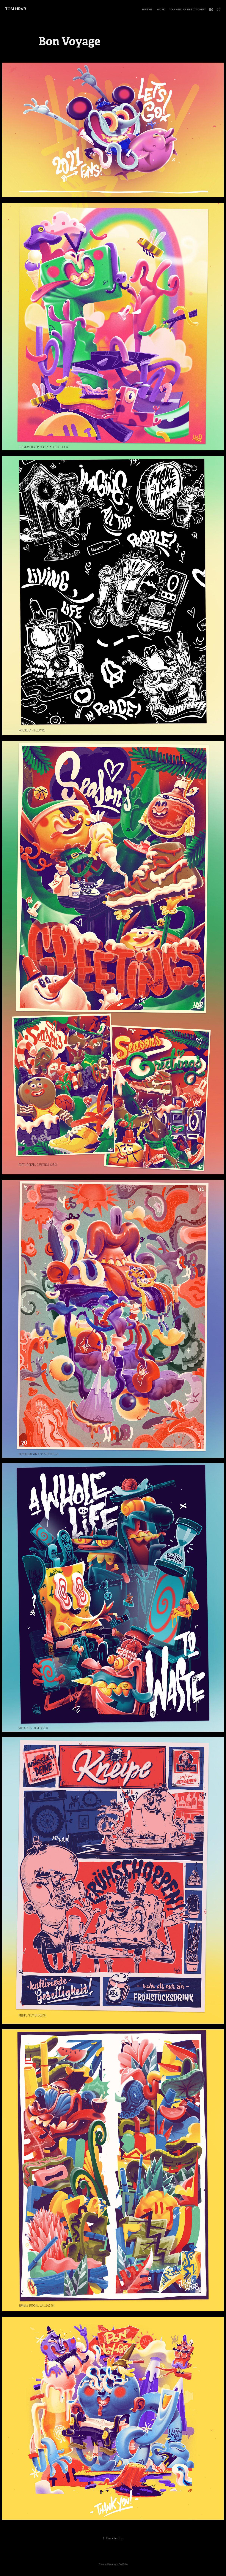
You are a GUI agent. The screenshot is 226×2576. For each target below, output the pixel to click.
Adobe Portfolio (119, 2564)
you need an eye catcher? (187, 9)
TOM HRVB (15, 9)
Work (161, 9)
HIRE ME (147, 9)
